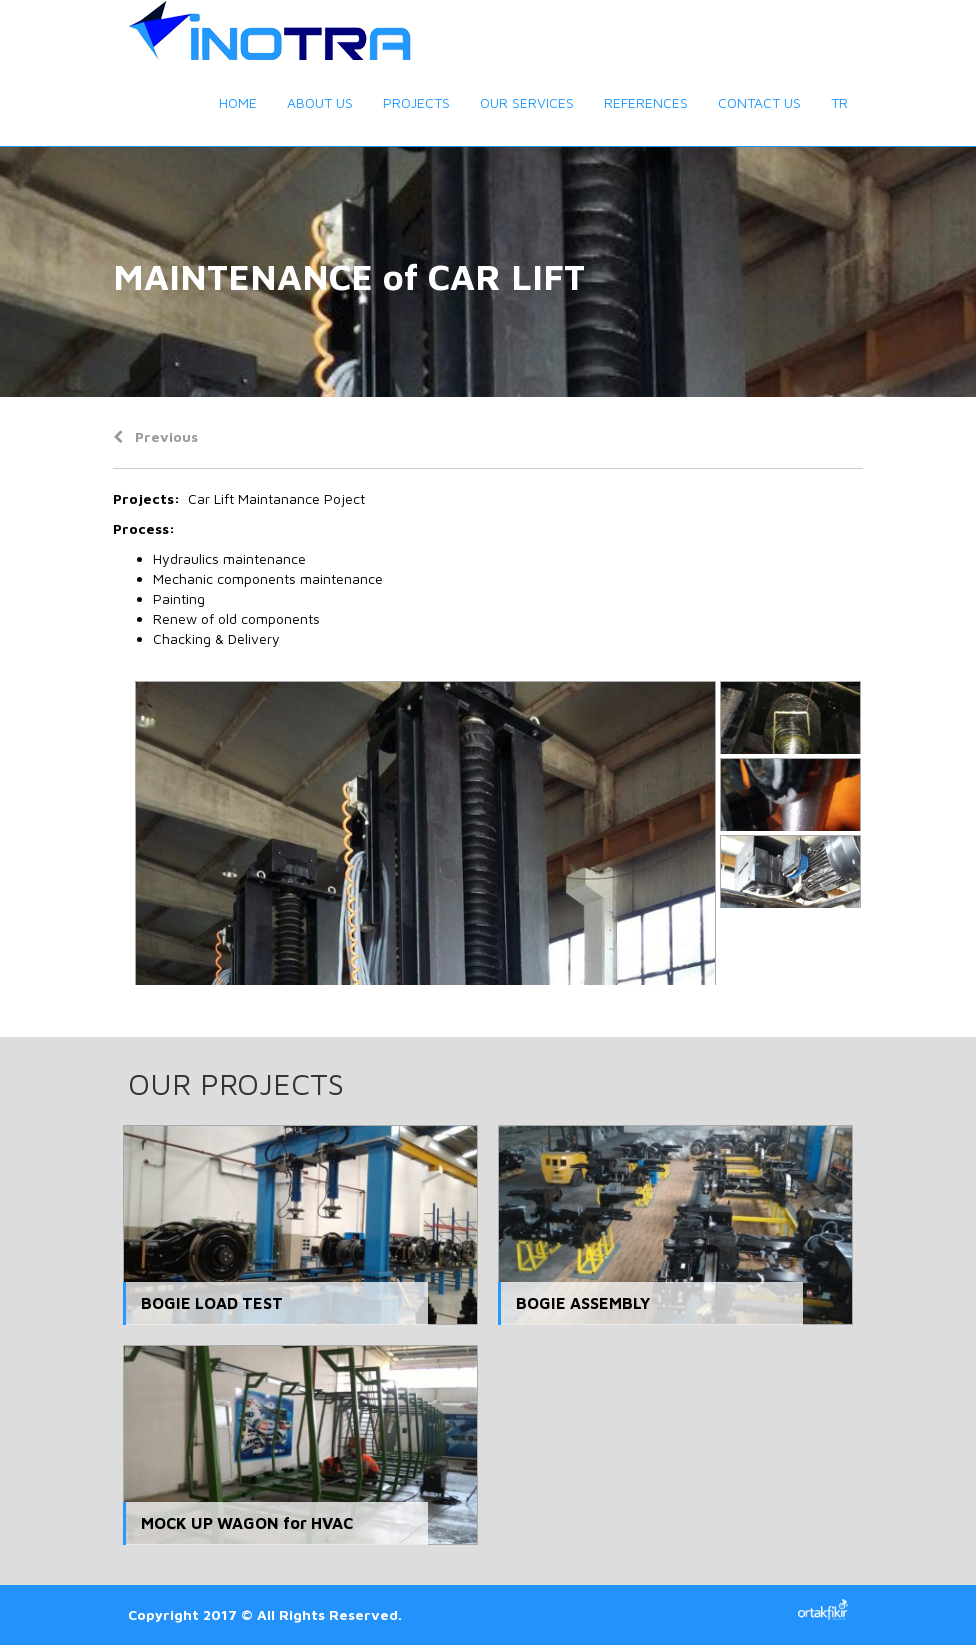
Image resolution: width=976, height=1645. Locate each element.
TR (839, 102)
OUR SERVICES (527, 102)
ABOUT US (320, 102)
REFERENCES (646, 102)
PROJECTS (416, 102)
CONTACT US (759, 102)
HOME (238, 102)
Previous (155, 436)
